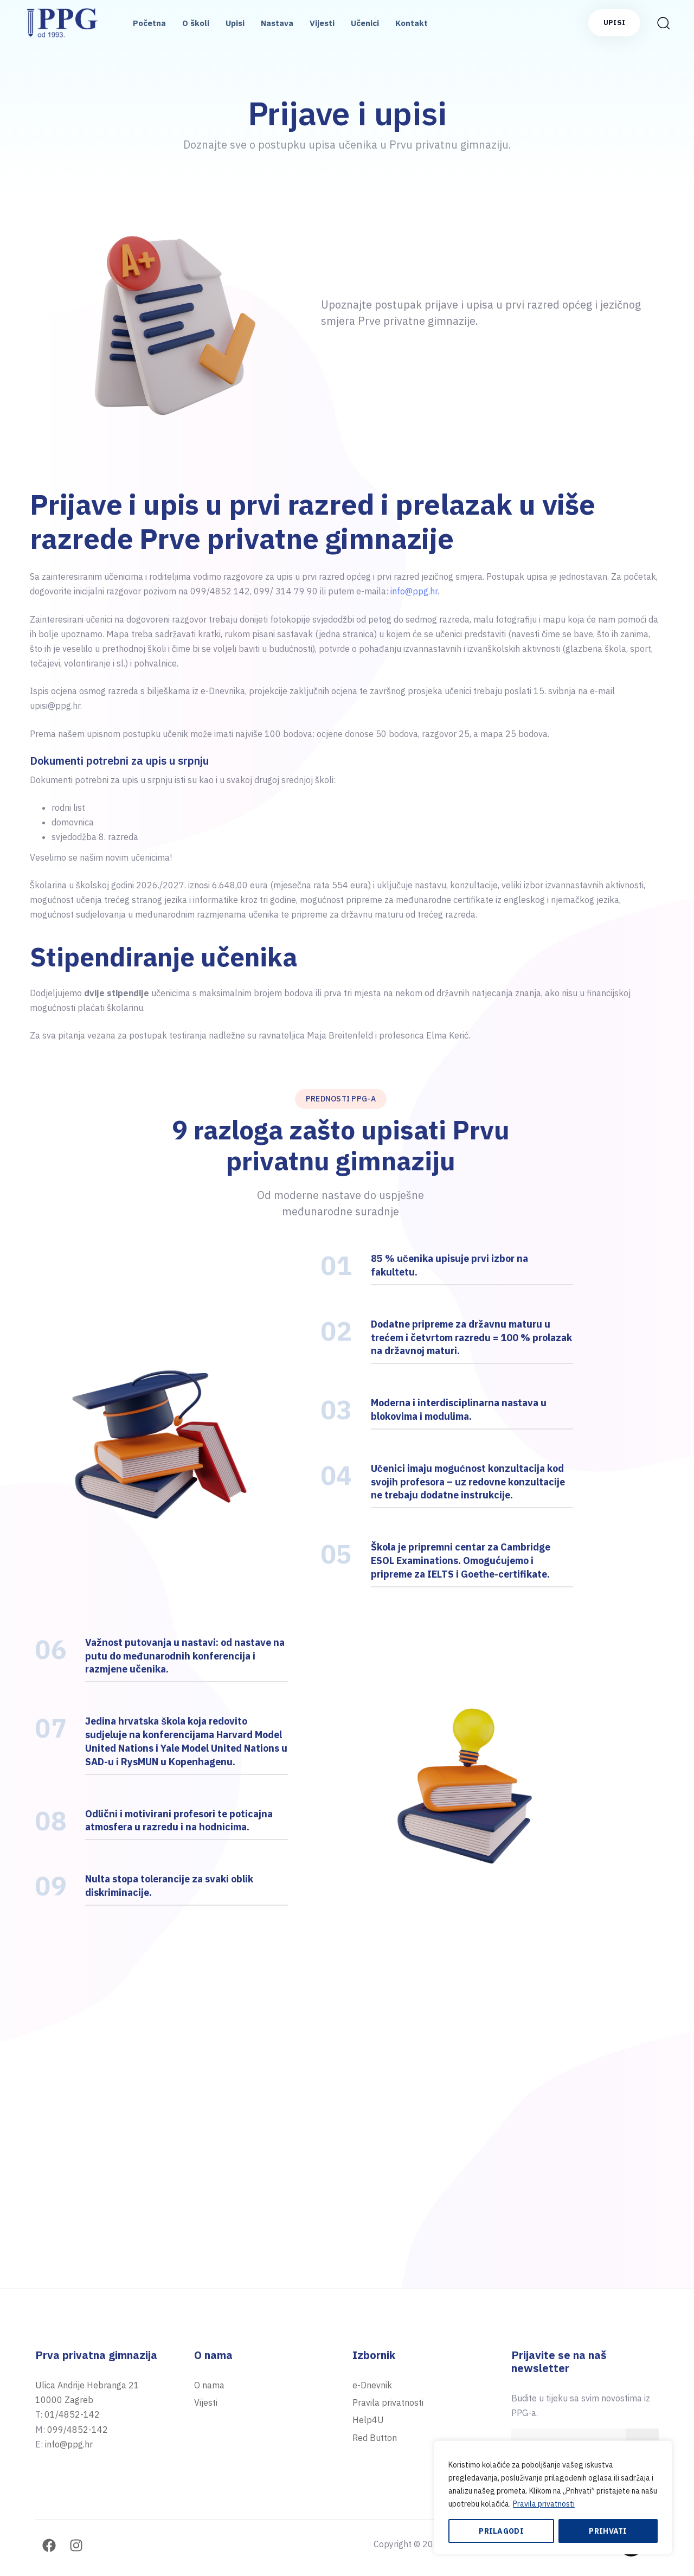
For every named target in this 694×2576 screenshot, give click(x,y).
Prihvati (608, 2531)
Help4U (368, 2419)
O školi (195, 23)
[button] (663, 22)
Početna (149, 23)
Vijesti (322, 23)
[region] (553, 2497)
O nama (209, 2385)
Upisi (235, 23)
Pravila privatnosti (544, 2504)
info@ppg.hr (414, 591)
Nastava (277, 23)
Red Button (374, 2437)
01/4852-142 (72, 2414)
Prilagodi (501, 2531)
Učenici (365, 23)
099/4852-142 (77, 2429)
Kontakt (411, 23)
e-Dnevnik (372, 2385)
